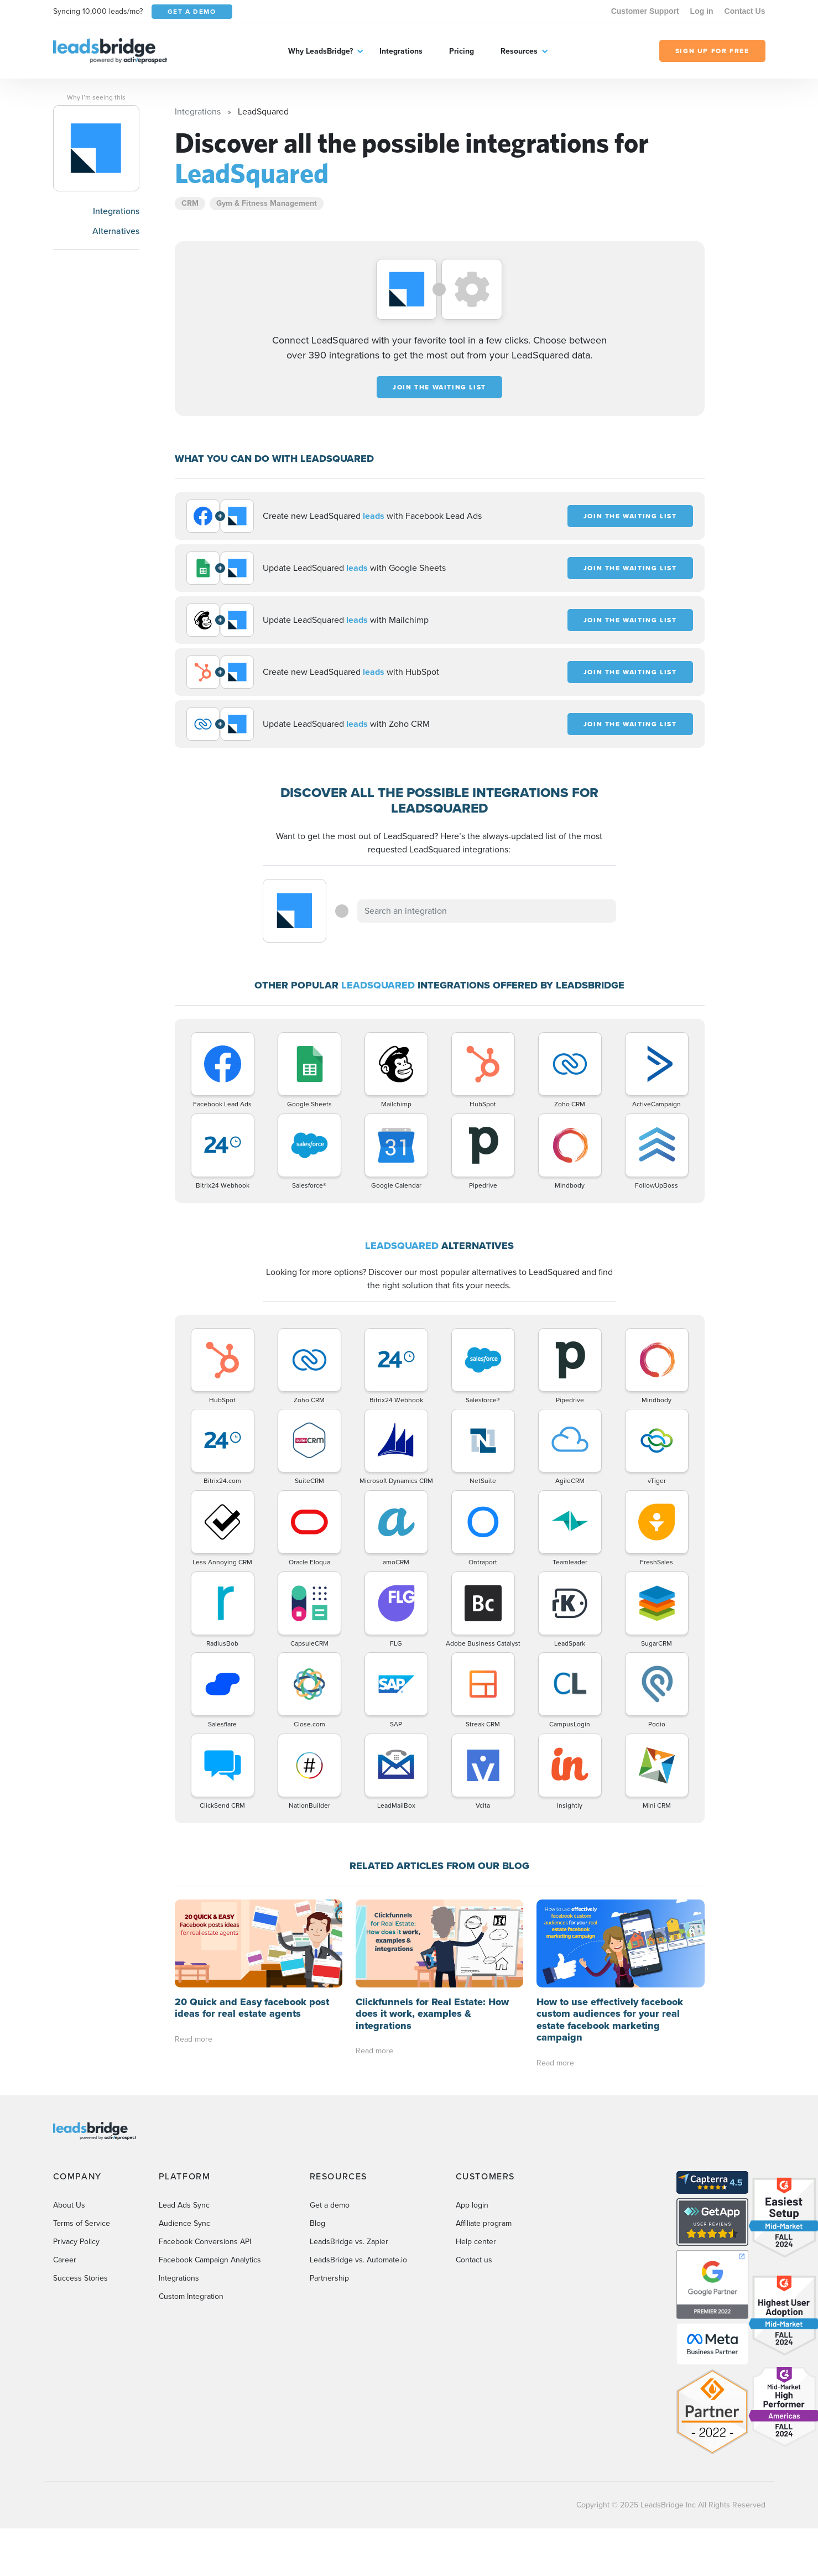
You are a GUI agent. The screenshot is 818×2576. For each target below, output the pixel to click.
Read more (193, 2039)
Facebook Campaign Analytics (210, 2260)
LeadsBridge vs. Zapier (349, 2241)
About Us (69, 2205)
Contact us (474, 2260)
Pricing (461, 51)
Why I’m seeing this (96, 97)
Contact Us (745, 11)
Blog (317, 2223)
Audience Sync (184, 2223)
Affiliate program (484, 2223)
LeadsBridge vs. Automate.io (358, 2260)
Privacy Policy (76, 2241)
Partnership (329, 2278)
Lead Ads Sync (184, 2205)
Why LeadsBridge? (320, 51)
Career (64, 2260)
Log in (701, 11)
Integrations (401, 51)
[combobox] (486, 911)
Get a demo (330, 2205)
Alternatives (115, 231)
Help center (476, 2241)
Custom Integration (191, 2296)
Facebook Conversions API (205, 2241)
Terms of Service (81, 2223)
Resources (519, 51)
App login (472, 2205)
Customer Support (645, 11)
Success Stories (80, 2278)
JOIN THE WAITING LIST (439, 387)
